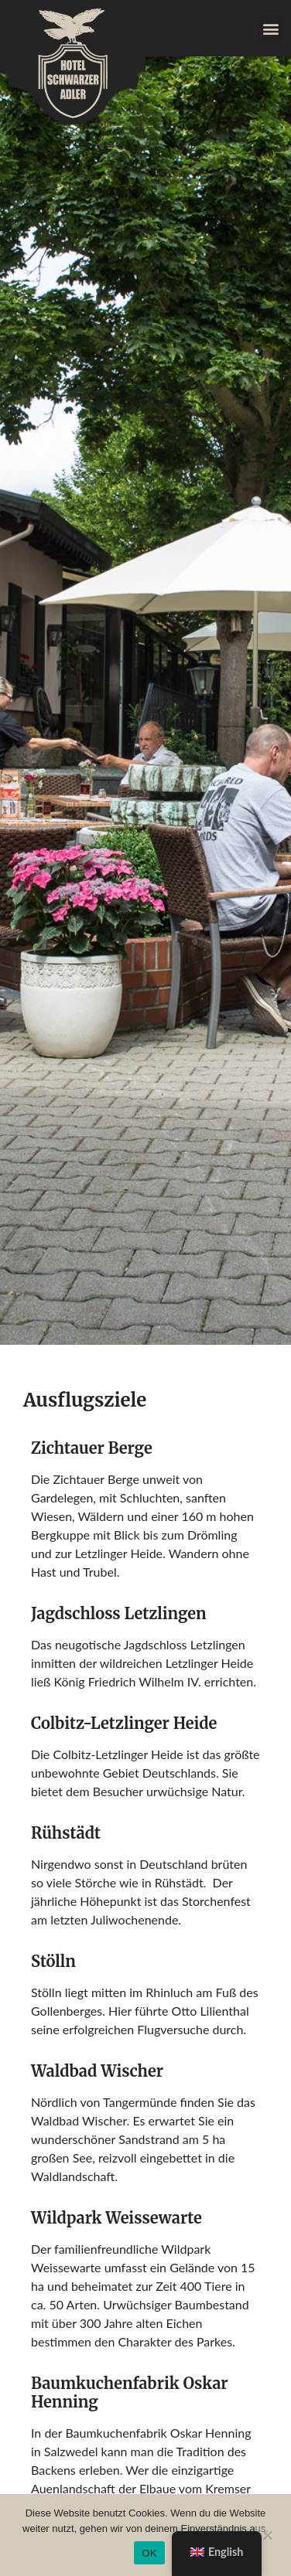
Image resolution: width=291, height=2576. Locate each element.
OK (149, 2553)
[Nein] (267, 2533)
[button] (270, 28)
